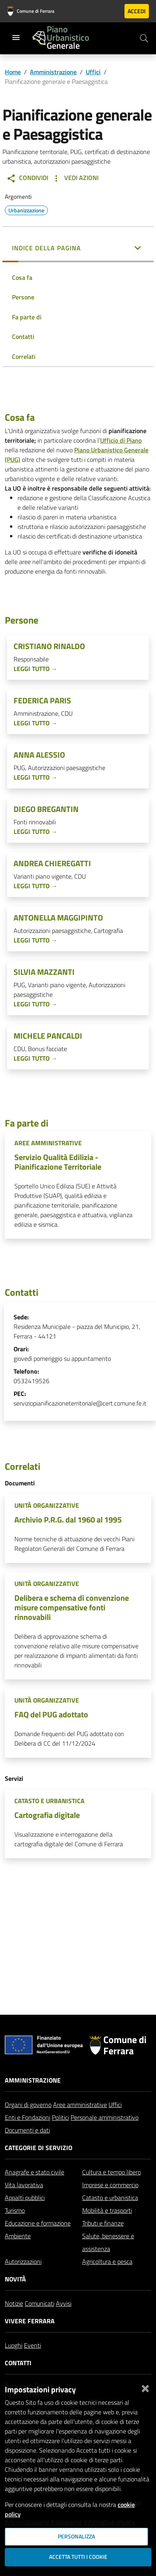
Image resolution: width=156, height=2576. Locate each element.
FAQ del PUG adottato (51, 1714)
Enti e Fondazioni (27, 2120)
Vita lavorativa (24, 2188)
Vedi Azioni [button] (75, 178)
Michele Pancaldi (48, 1036)
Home (13, 72)
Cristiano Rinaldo (49, 646)
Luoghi (13, 2348)
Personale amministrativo (104, 2120)
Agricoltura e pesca (107, 2264)
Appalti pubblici (25, 2201)
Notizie (14, 2306)
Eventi (32, 2348)
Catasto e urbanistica (110, 2201)
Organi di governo (28, 2108)
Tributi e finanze (103, 2226)
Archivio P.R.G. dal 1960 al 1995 (68, 1519)
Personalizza (76, 2536)
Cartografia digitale (47, 1815)
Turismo (15, 2213)
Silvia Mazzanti (44, 972)
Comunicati (39, 2306)
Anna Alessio (39, 755)
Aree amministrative (80, 2108)
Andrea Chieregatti (52, 863)
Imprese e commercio (110, 2188)
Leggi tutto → (35, 668)
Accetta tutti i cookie (78, 2556)
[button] (78, 248)
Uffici (93, 72)
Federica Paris (42, 700)
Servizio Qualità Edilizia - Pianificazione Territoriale (57, 1162)
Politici (60, 2120)
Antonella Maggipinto (58, 918)
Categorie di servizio (38, 2151)
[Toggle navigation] (16, 37)
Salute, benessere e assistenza (108, 2245)
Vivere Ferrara (30, 2324)
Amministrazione (53, 72)
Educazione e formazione (38, 2226)
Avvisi (63, 2306)
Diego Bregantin (46, 809)
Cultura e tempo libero (111, 2175)
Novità (15, 2282)
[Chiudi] (145, 2386)
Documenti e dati (27, 2133)
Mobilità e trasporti (107, 2213)
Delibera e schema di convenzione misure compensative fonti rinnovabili (71, 1607)
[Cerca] (144, 38)
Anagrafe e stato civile (34, 2175)
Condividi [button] (27, 178)
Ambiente (18, 2239)
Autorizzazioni (23, 2264)
